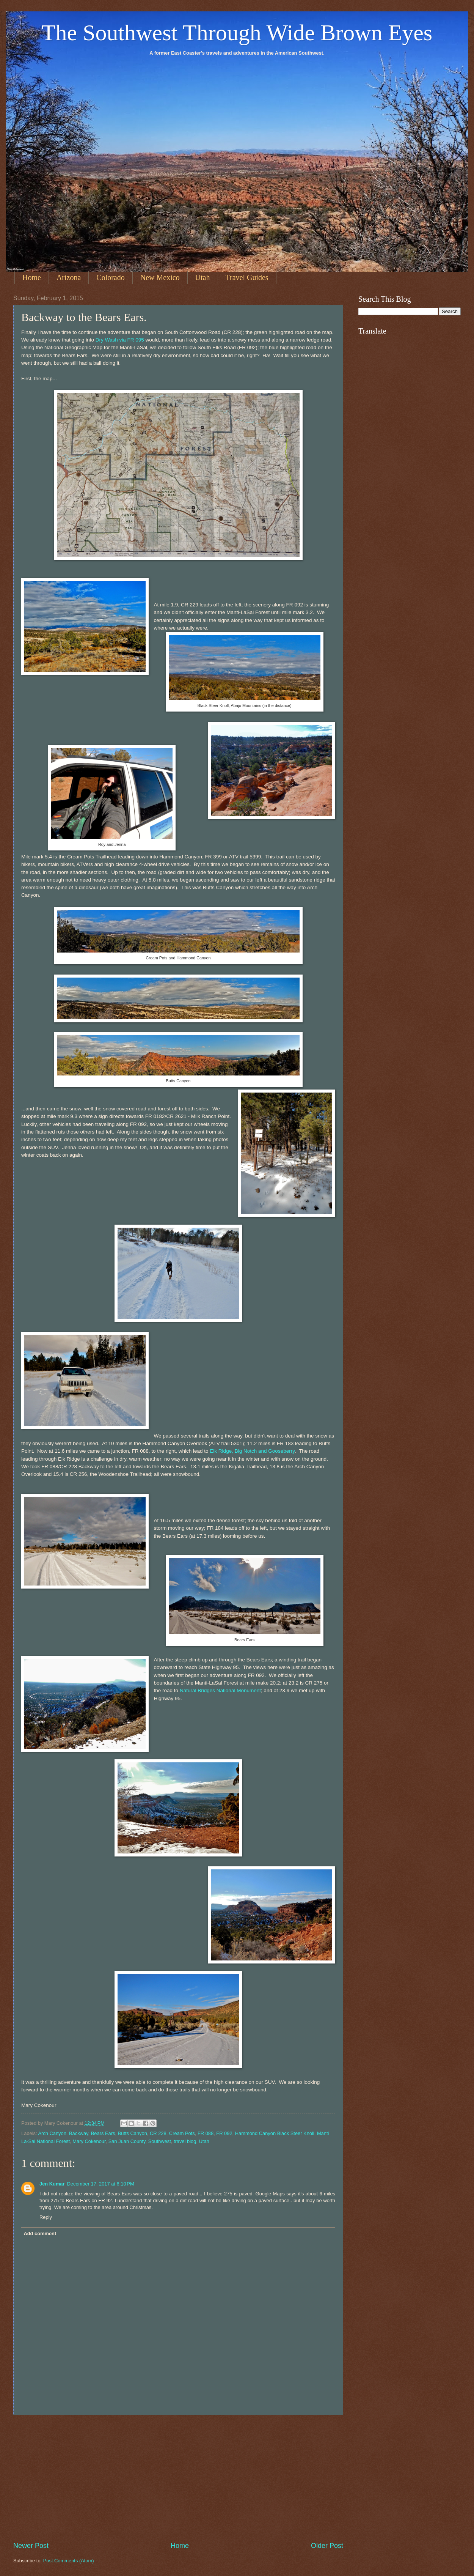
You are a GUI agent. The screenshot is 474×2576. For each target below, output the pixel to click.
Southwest (159, 2141)
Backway (78, 2133)
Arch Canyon (52, 2133)
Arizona (69, 277)
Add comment (40, 2233)
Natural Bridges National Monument (220, 1690)
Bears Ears (103, 2133)
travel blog (185, 2141)
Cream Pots (182, 2133)
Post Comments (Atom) (68, 2560)
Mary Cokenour (88, 2141)
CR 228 (158, 2133)
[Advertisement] (178, 2478)
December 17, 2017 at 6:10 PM (100, 2184)
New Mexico (160, 277)
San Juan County (127, 2141)
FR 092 (224, 2133)
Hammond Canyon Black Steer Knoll (274, 2133)
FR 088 (205, 2133)
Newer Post (31, 2545)
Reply (45, 2217)
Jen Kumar (52, 2184)
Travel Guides (247, 277)
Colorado (110, 277)
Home (31, 277)
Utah (202, 277)
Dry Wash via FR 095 (120, 340)
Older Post (327, 2545)
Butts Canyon (132, 2133)
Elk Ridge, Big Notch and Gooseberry (252, 1451)
